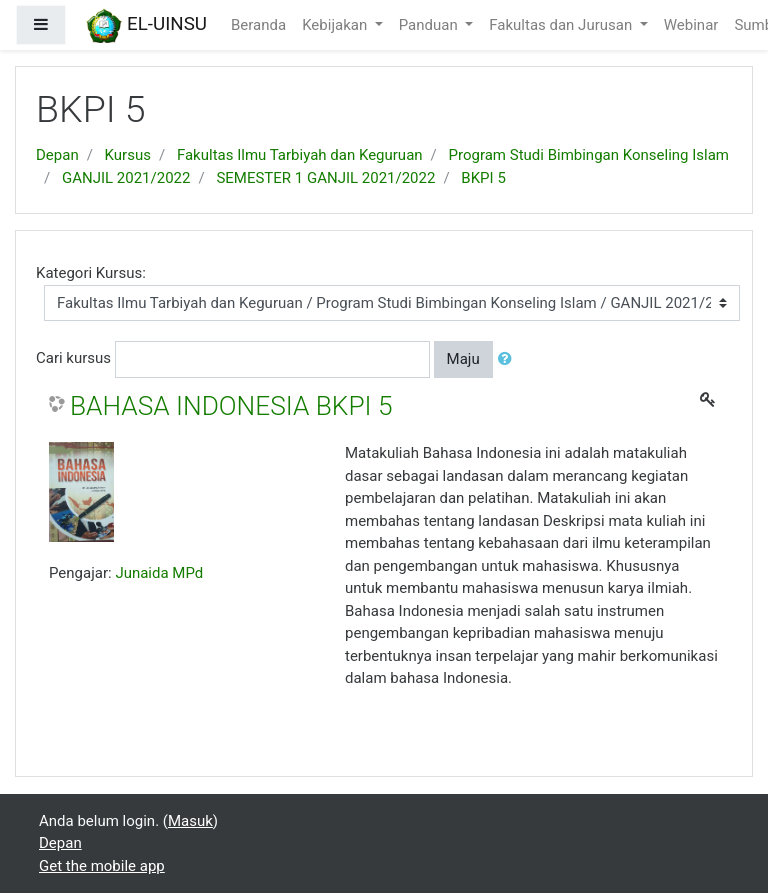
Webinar (691, 25)
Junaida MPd (159, 573)
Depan (57, 155)
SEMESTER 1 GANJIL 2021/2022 (325, 178)
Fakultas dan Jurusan (562, 25)
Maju (463, 359)
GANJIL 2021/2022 (126, 178)
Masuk (190, 821)
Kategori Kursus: (91, 273)
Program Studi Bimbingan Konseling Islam (589, 155)
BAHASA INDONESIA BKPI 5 (231, 406)
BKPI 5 (483, 178)
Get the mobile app (102, 866)
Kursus (128, 155)
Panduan (430, 25)
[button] (509, 359)
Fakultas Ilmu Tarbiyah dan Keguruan (300, 155)
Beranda (258, 25)
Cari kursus (73, 358)
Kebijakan (336, 25)
